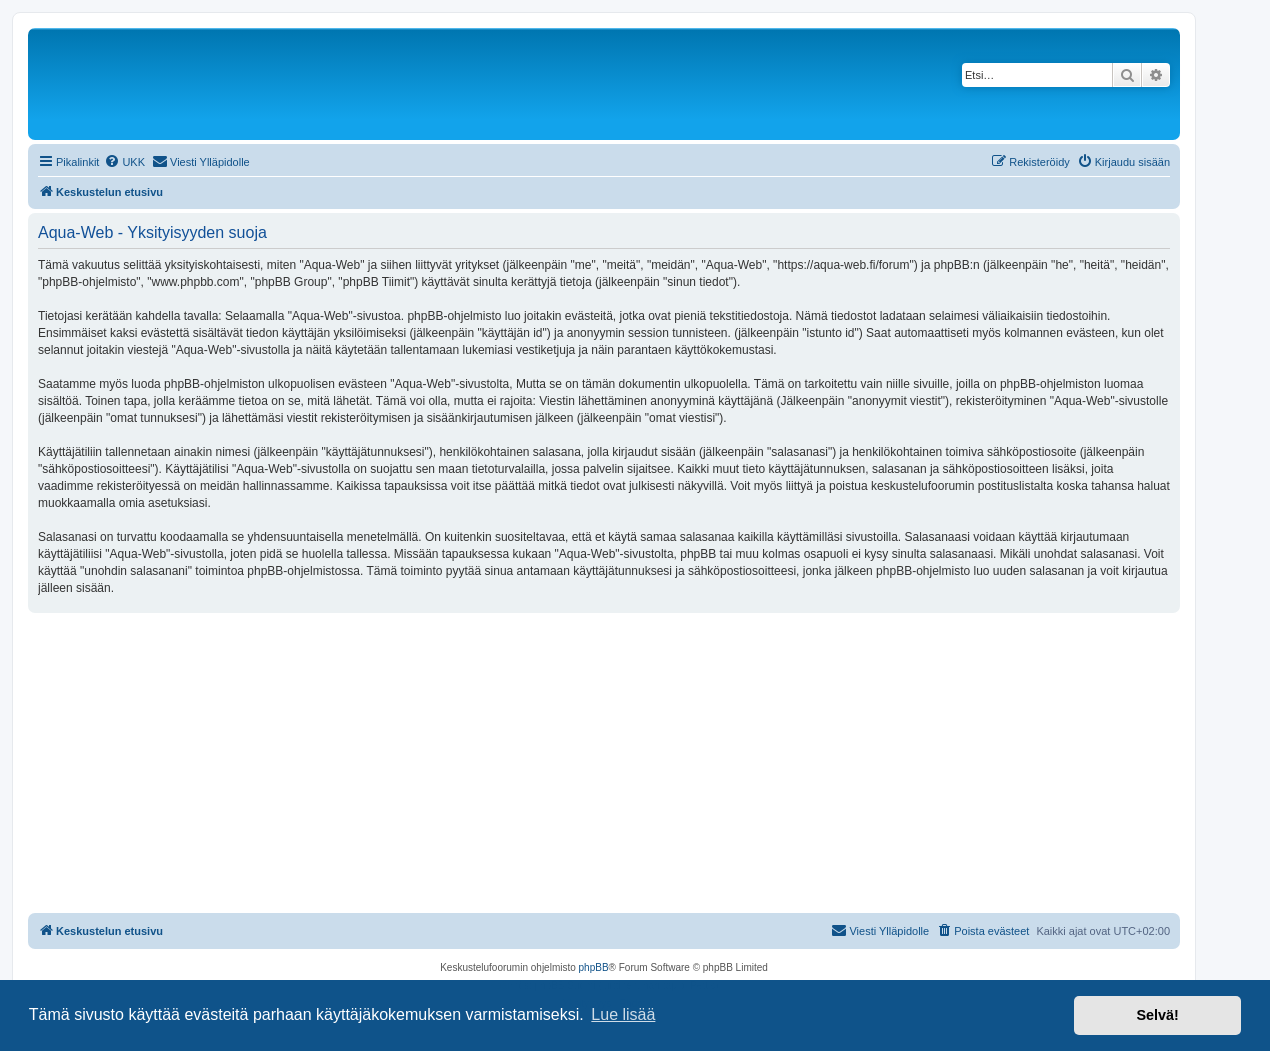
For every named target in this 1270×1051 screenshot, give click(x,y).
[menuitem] (124, 162)
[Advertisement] (604, 763)
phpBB (594, 967)
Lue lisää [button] (623, 1014)
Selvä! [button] (1157, 1015)
